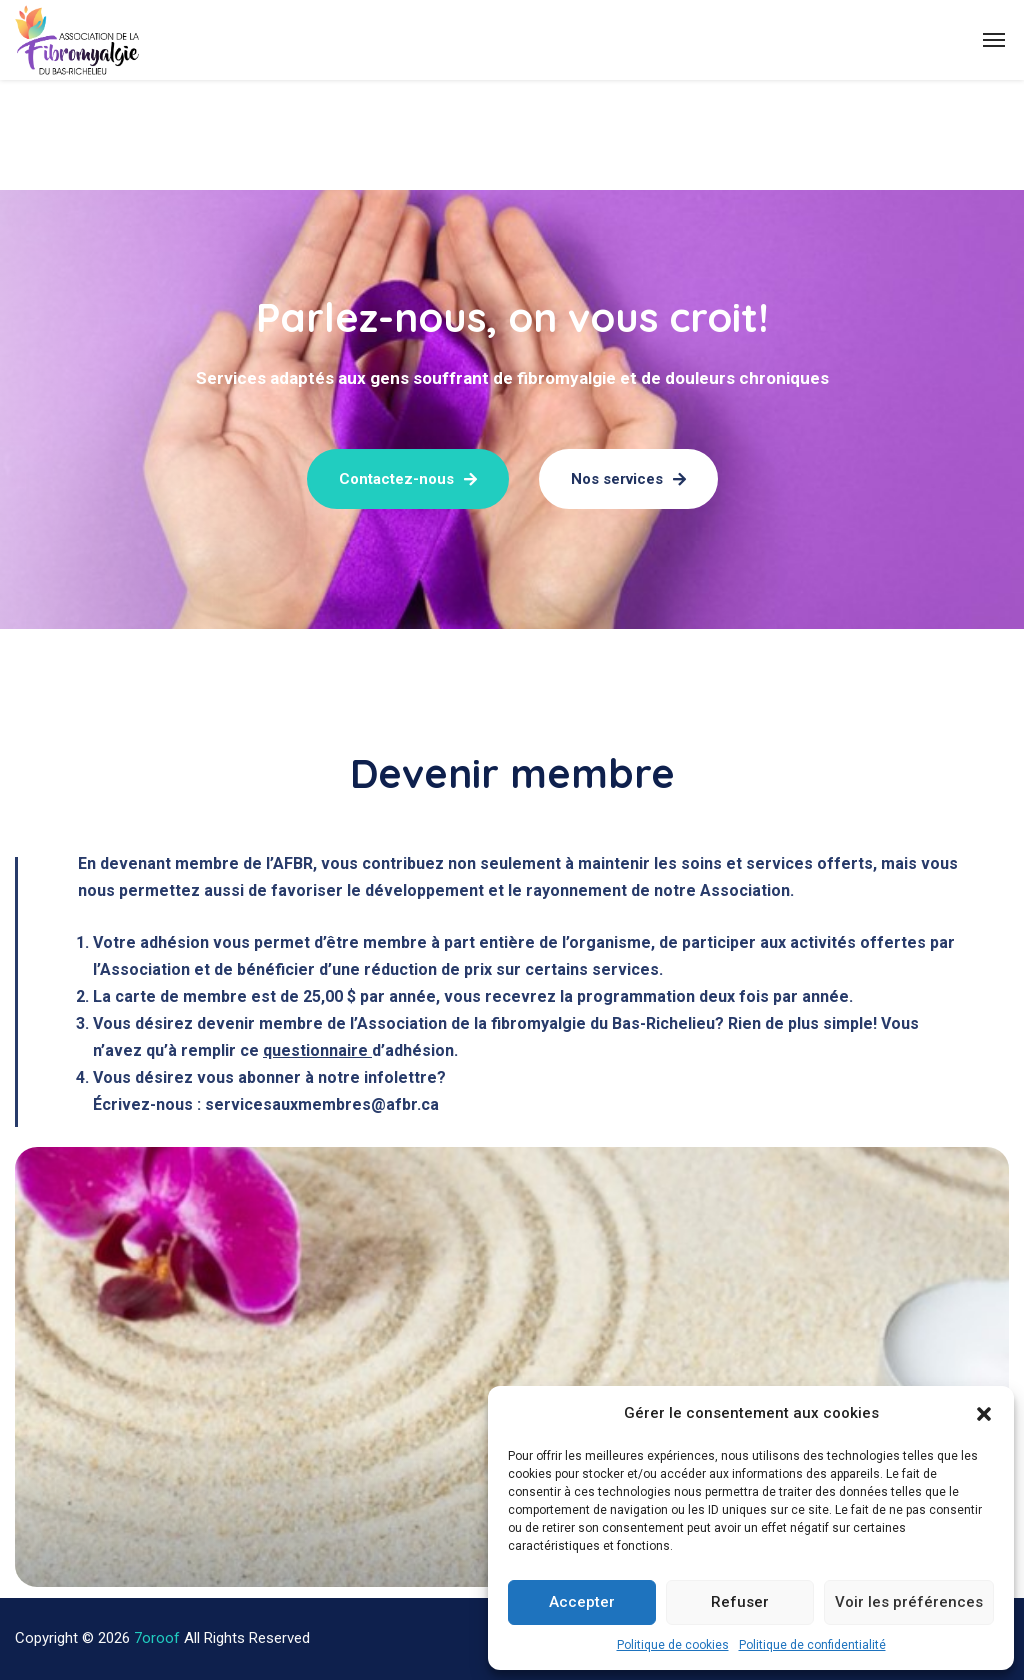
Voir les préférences (909, 1602)
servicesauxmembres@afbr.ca (322, 1104)
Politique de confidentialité (812, 1645)
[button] (984, 1414)
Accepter (582, 1602)
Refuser (740, 1602)
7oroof (157, 1638)
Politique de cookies (673, 1645)
